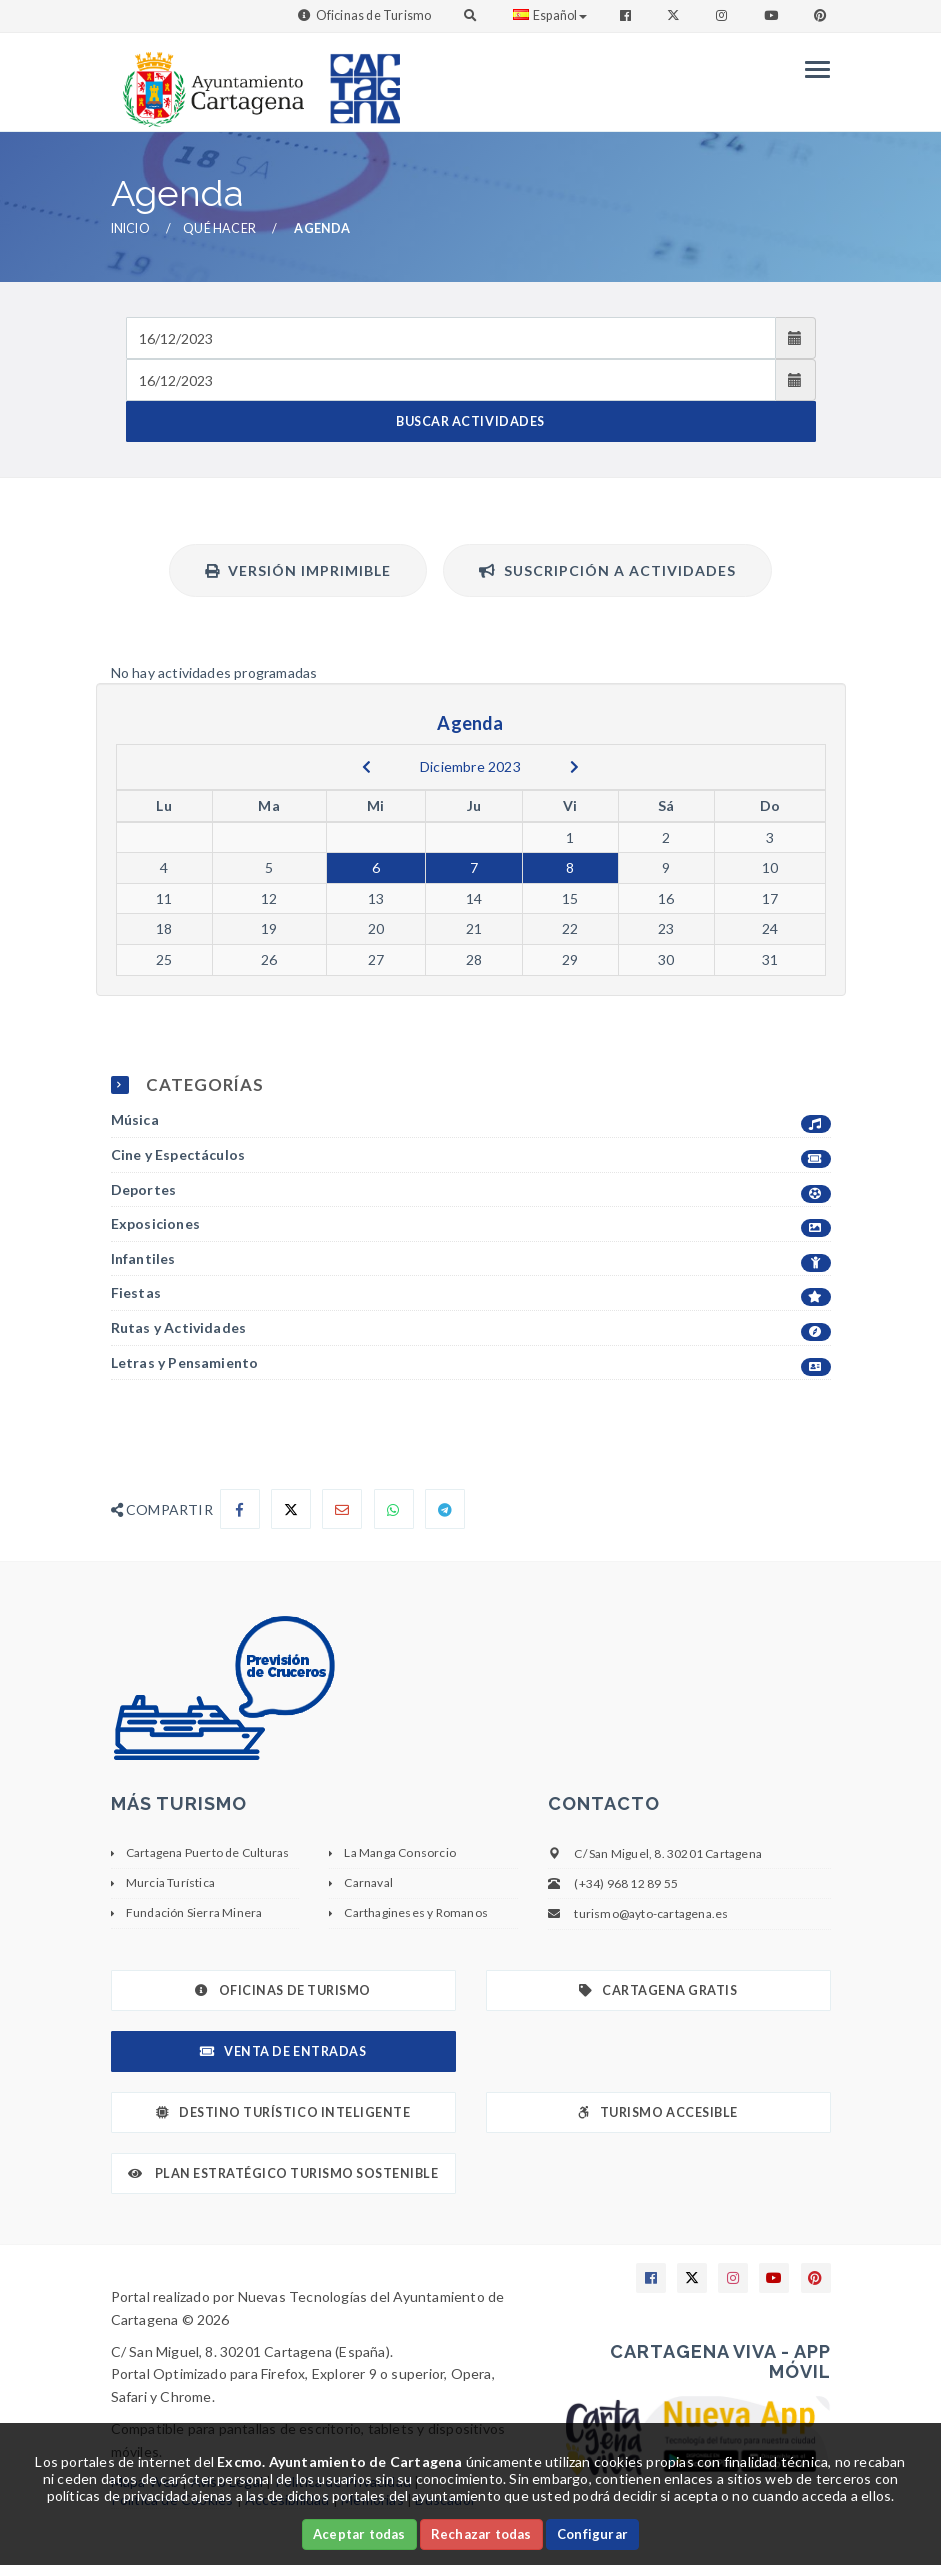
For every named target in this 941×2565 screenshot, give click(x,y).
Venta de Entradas (283, 2051)
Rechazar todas (481, 2534)
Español (550, 15)
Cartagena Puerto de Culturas (208, 1852)
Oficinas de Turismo (374, 15)
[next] (574, 767)
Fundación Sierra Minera (194, 1912)
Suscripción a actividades (607, 570)
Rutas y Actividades (471, 1328)
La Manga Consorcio (400, 1852)
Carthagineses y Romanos (416, 1912)
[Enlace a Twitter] (675, 15)
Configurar (592, 2534)
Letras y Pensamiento (471, 1363)
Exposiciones (471, 1224)
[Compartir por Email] (342, 1509)
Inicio (130, 228)
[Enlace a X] (692, 2278)
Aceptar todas (359, 2534)
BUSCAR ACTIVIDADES (470, 421)
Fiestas (471, 1293)
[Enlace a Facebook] (627, 15)
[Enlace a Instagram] (723, 15)
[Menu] (812, 69)
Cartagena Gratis (658, 1990)
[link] (209, 79)
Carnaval (368, 1882)
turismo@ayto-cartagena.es (651, 1913)
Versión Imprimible (298, 570)
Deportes (471, 1190)
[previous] (366, 767)
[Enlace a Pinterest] (822, 15)
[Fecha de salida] (451, 380)
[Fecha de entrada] (451, 338)
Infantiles (471, 1259)
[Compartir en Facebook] (240, 1509)
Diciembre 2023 (470, 766)
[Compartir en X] (291, 1509)
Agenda (322, 228)
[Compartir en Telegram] (445, 1509)
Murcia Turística (170, 1882)
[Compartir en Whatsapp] (394, 1509)
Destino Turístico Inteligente (283, 2112)
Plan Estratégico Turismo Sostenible (283, 2173)
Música (471, 1120)
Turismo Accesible (657, 2112)
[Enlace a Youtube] (773, 15)
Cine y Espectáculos (471, 1155)
